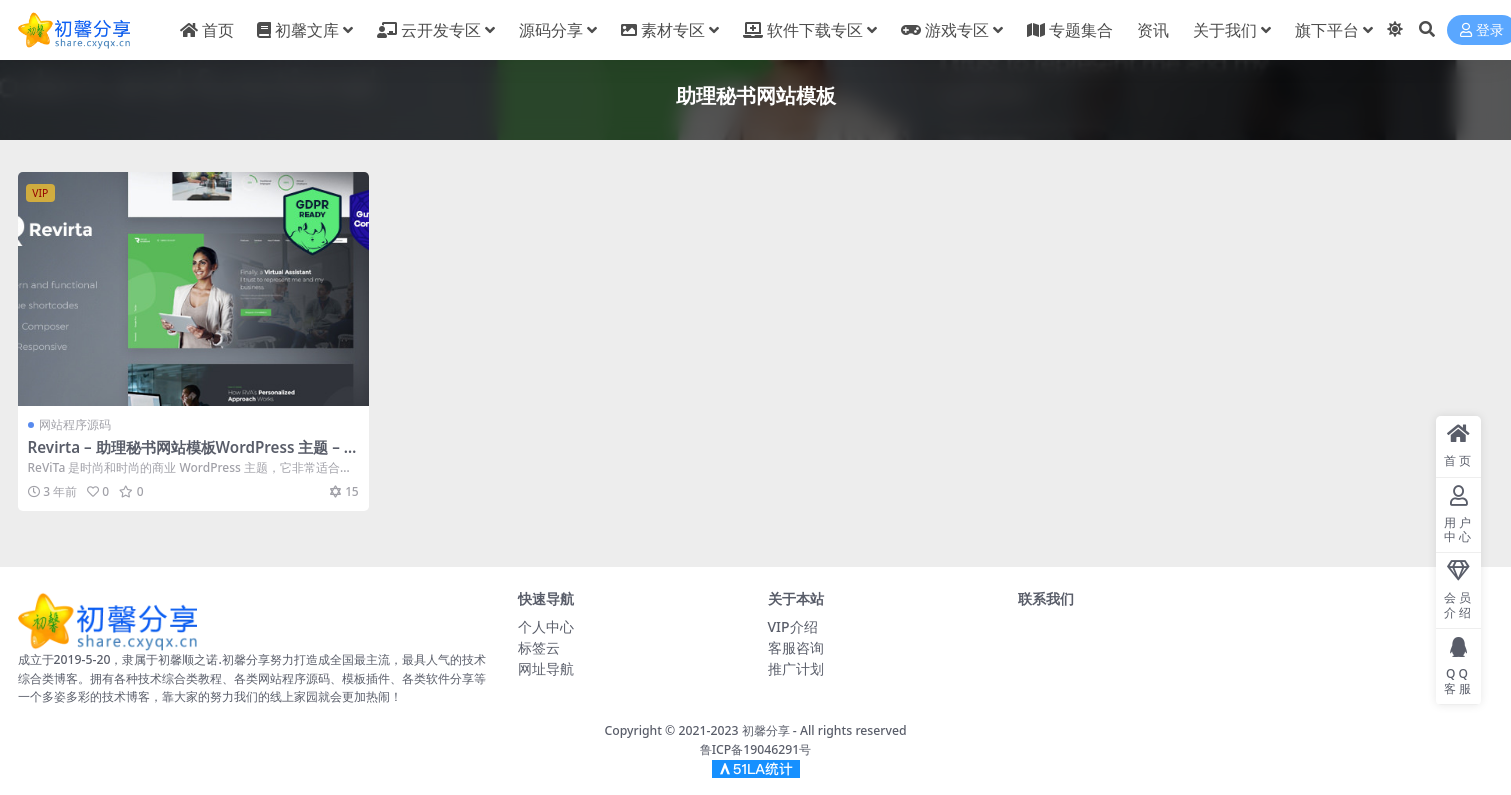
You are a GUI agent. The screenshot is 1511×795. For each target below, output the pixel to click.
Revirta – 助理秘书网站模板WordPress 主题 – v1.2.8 (190, 456)
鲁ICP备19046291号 (756, 749)
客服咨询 (796, 647)
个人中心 (546, 626)
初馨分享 (766, 730)
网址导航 (546, 668)
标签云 (539, 647)
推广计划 (796, 668)
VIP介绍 (793, 626)
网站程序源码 (75, 424)
